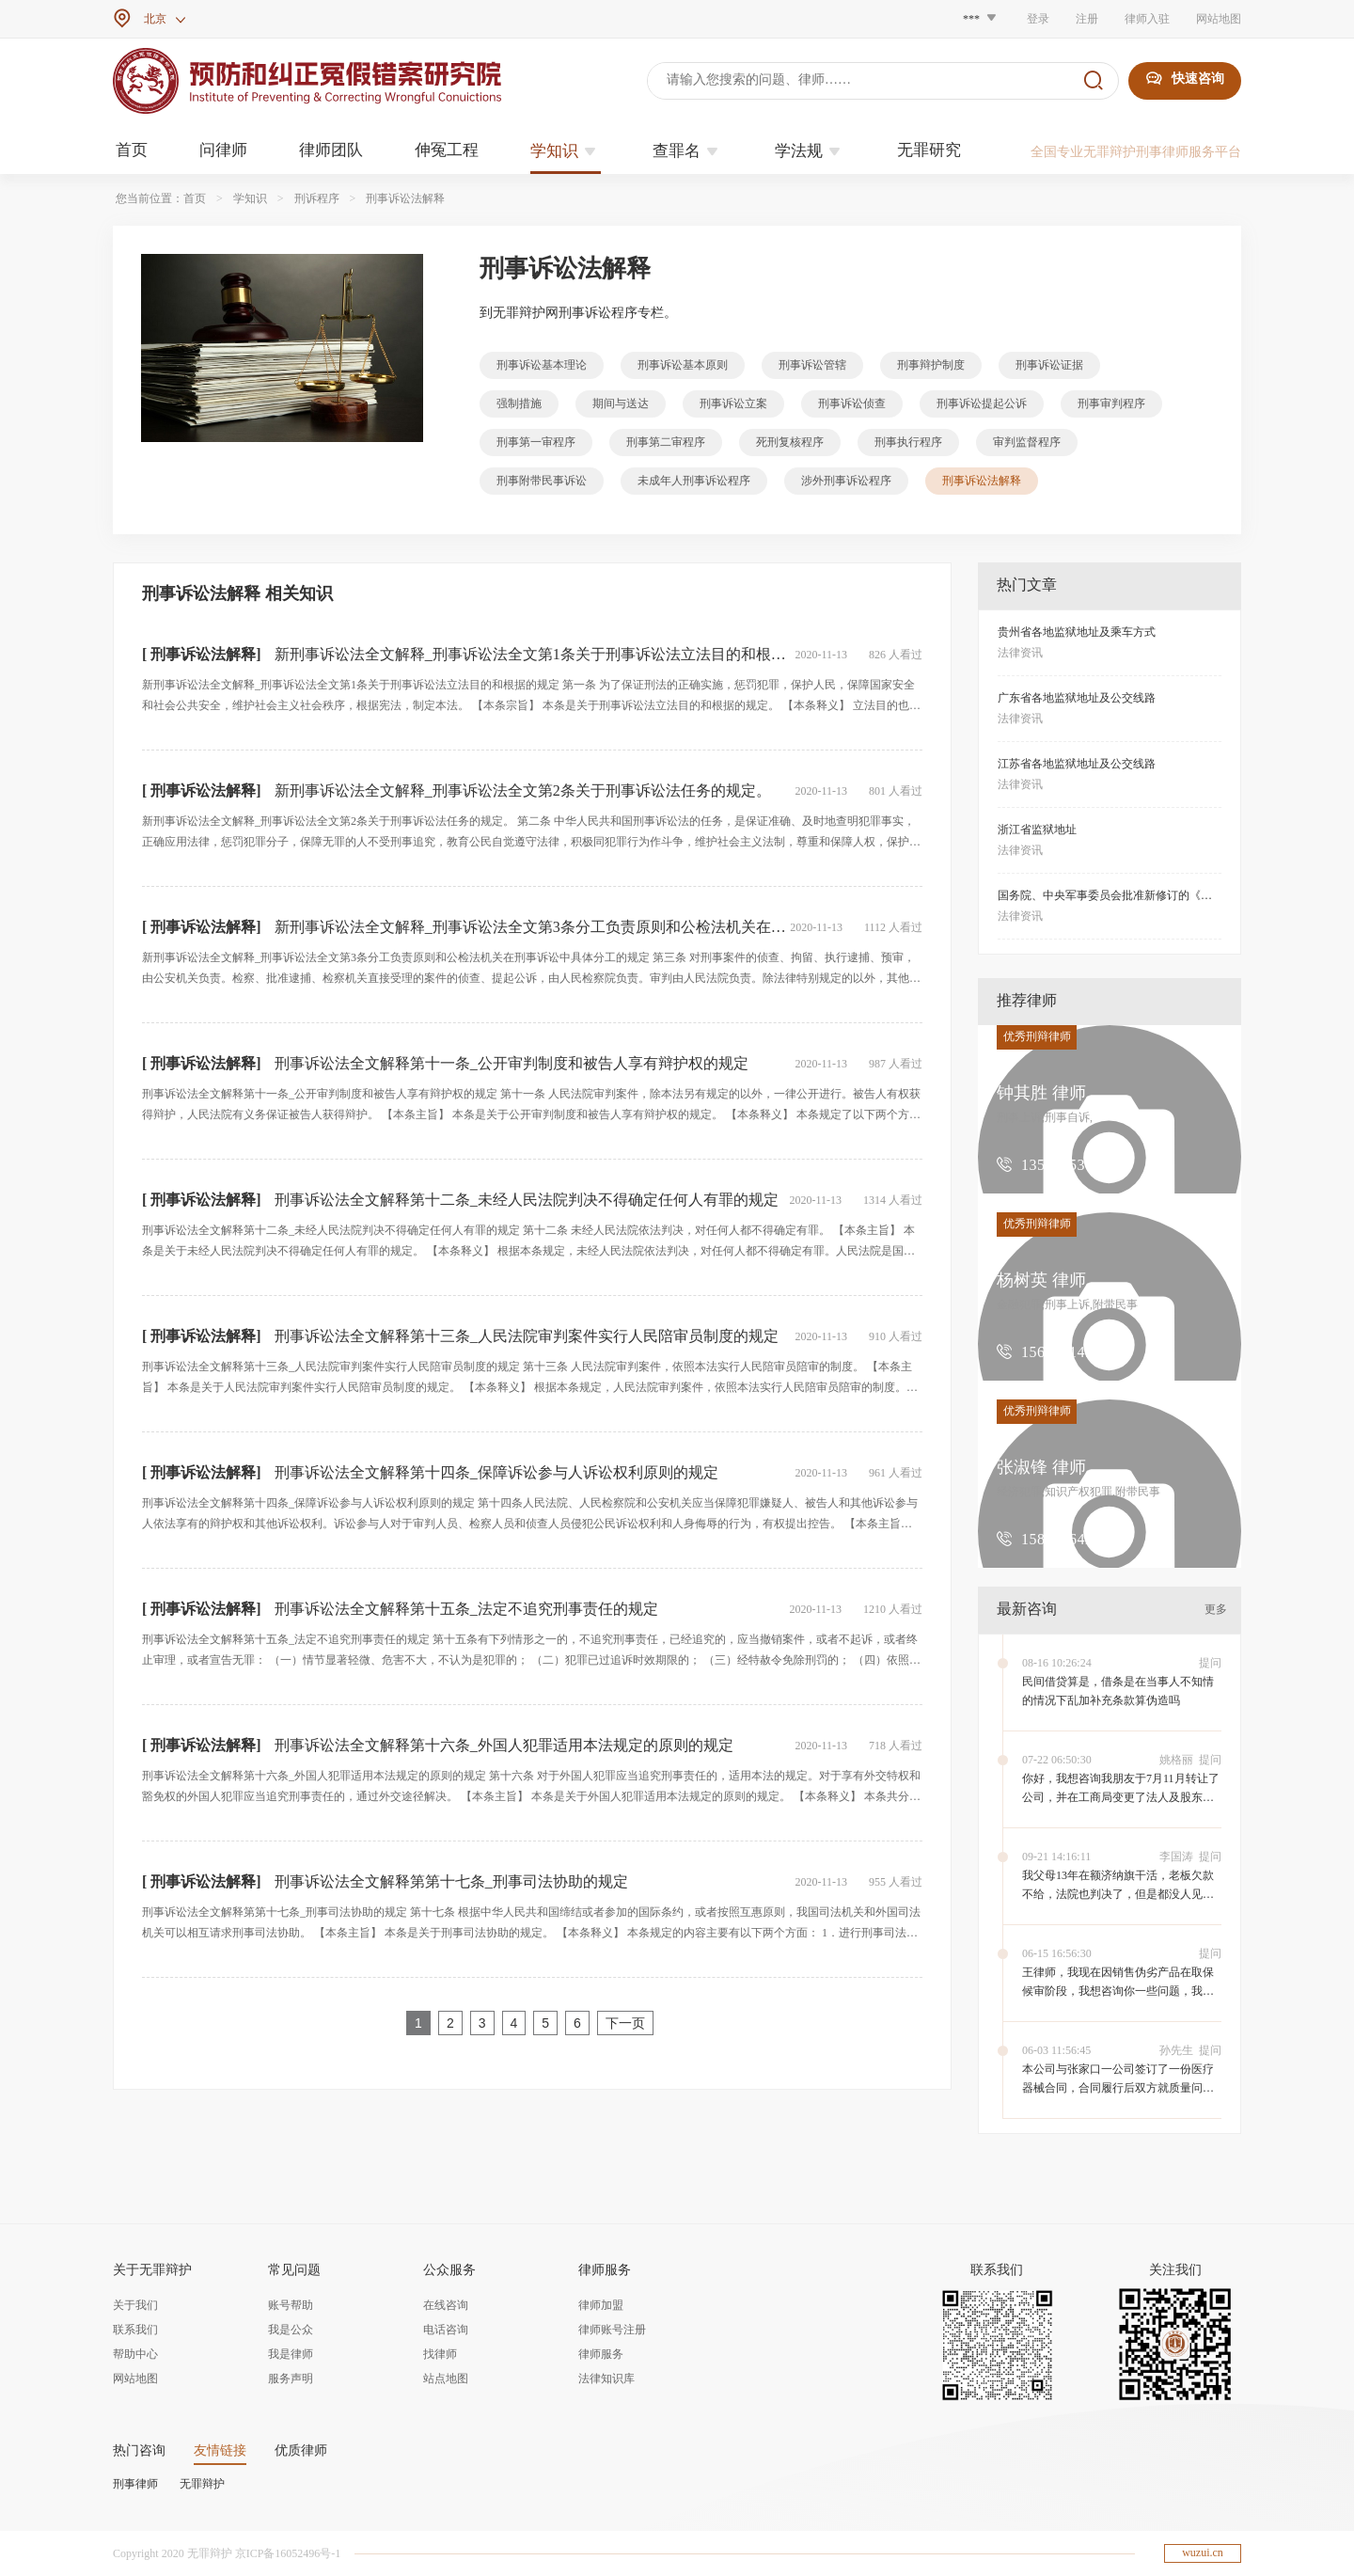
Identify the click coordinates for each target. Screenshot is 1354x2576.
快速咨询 (1184, 79)
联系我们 (135, 2329)
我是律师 (290, 2354)
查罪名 (688, 151)
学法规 (810, 151)
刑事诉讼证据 (1049, 364)
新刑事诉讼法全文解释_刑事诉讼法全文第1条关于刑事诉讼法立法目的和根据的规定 (553, 654)
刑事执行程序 (908, 442)
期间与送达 (620, 403)
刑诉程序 (316, 198)
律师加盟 (600, 2305)
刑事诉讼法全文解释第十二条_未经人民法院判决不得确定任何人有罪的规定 (527, 1200)
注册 (1087, 18)
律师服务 (600, 2354)
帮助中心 (135, 2354)
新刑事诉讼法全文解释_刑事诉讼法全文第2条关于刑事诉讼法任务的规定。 (523, 790)
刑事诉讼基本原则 (683, 364)
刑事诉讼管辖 (812, 364)
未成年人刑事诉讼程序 (694, 480)
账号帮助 (290, 2305)
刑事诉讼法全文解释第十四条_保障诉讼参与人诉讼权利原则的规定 (496, 1472)
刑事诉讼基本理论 (541, 364)
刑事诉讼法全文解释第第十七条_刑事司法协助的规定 (451, 1881)
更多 (1215, 1609)
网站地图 (1218, 18)
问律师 (223, 150)
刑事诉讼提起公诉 (982, 403)
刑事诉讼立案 (733, 403)
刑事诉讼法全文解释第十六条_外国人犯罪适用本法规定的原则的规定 (504, 1745)
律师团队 (331, 150)
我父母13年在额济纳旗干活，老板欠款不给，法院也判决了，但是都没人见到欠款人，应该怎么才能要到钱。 (1118, 1894)
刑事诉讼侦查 (852, 403)
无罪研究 (929, 150)
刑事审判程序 (1111, 403)
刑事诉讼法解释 (405, 198)
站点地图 (445, 2378)
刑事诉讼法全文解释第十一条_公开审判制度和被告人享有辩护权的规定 (511, 1063)
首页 (132, 150)
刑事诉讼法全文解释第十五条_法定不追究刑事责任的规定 (466, 1609)
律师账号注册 (612, 2329)
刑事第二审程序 (665, 442)
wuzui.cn (1202, 2552)
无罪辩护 (202, 2483)
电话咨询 (445, 2329)
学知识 (565, 151)
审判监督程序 (1027, 442)
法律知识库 (606, 2378)
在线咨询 (445, 2305)
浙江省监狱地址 (1037, 829)
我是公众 (290, 2329)
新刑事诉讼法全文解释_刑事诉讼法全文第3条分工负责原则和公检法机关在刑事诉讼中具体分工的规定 (613, 927)
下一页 (625, 2023)
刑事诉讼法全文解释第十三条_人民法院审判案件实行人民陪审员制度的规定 (527, 1336)
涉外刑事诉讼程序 (846, 480)
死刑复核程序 (790, 442)
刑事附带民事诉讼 (541, 480)
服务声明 (290, 2378)
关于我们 (135, 2305)
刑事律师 (135, 2483)
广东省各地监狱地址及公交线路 (1077, 697)
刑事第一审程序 (535, 442)
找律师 (440, 2354)
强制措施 (519, 403)
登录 (1038, 18)
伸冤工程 (447, 150)
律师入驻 (1147, 18)
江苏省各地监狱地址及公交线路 (1077, 763)
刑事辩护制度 (931, 364)
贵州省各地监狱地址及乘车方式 (1077, 632)
